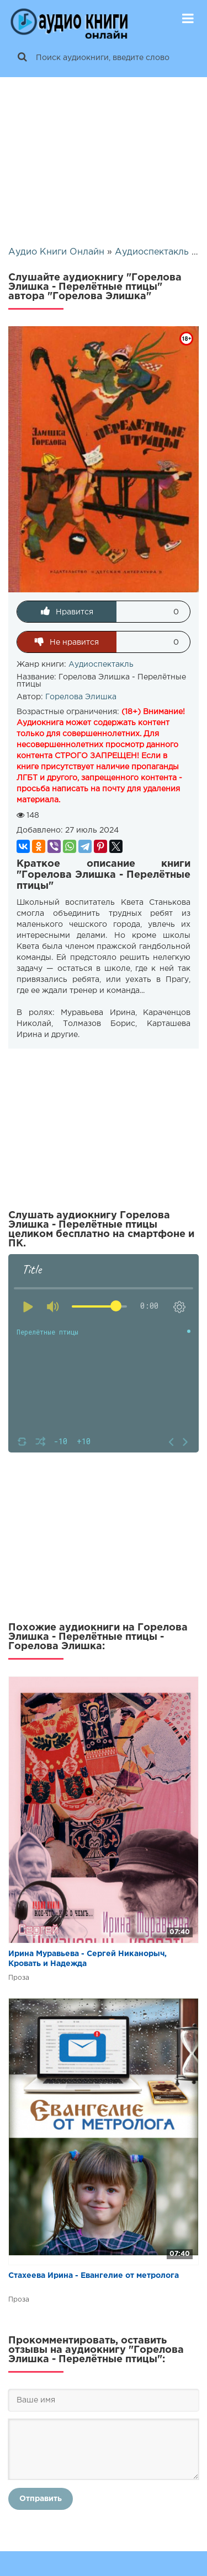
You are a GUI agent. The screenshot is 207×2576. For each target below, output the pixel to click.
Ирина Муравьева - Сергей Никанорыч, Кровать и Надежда (87, 1959)
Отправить (40, 2499)
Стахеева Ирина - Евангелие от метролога (93, 2275)
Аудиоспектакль (101, 664)
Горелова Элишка (80, 697)
